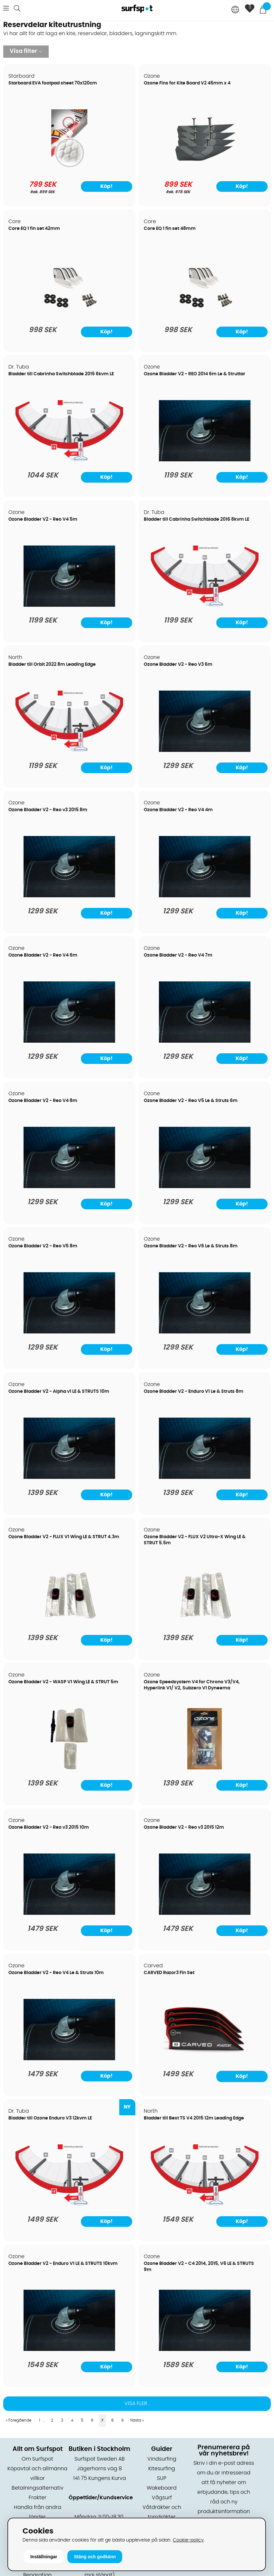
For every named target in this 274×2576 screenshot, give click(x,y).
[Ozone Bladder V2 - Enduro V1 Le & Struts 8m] (205, 1477)
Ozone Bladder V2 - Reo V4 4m (178, 810)
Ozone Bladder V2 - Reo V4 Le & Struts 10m (56, 1973)
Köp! (242, 2076)
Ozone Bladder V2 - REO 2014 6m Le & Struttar (194, 374)
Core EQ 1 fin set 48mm (170, 228)
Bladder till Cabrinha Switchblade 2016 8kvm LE (196, 519)
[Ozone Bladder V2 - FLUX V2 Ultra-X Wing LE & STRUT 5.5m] (204, 1622)
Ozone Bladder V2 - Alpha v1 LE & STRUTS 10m (58, 1391)
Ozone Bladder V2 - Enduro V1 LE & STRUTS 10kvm (63, 2263)
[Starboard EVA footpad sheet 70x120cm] (69, 169)
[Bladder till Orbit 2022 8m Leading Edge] (69, 750)
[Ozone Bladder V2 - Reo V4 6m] (69, 1041)
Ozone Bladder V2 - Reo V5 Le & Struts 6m (191, 1100)
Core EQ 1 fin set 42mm (34, 228)
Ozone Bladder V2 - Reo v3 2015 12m (184, 1827)
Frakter (37, 2497)
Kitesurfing (161, 2468)
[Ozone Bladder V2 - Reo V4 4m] (205, 895)
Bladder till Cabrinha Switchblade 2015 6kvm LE (61, 374)
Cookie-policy (188, 2540)
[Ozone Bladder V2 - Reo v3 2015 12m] (205, 1913)
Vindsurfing (161, 2459)
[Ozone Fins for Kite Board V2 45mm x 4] (204, 169)
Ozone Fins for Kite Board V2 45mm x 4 (187, 83)
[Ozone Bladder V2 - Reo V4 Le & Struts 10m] (69, 2058)
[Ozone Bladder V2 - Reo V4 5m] (69, 605)
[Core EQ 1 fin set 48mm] (204, 314)
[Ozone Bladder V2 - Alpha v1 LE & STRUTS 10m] (69, 1477)
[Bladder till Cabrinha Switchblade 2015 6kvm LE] (69, 459)
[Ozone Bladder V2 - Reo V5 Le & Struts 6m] (205, 1186)
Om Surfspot (37, 2459)
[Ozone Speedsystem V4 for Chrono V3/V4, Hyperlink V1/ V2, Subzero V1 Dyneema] (204, 1767)
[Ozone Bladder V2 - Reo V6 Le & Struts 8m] (205, 1331)
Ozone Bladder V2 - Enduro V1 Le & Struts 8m (193, 1391)
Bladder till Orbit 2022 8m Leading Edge (52, 664)
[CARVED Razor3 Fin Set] (204, 2058)
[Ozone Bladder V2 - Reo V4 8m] (69, 1186)
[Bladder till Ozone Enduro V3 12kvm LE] (69, 2204)
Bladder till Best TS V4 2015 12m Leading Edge (194, 2118)
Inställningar (43, 2556)
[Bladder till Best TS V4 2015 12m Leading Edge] (204, 2204)
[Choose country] (235, 10)
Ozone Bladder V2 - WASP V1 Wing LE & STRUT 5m (63, 1682)
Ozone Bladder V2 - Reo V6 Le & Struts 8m (191, 1246)
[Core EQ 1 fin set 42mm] (69, 314)
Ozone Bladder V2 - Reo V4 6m (42, 955)
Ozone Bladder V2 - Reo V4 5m (42, 519)
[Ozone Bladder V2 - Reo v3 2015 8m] (69, 895)
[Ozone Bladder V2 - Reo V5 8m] (69, 1331)
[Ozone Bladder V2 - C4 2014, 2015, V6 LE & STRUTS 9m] (205, 2349)
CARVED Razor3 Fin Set (169, 1973)
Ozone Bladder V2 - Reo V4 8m (42, 1100)
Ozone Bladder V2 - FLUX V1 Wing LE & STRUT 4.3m (63, 1537)
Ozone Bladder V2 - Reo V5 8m (42, 1246)
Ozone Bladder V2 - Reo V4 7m (178, 955)
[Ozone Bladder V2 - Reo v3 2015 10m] (69, 1913)
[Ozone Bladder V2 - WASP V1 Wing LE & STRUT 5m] (69, 1767)
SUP (161, 2478)
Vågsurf (162, 2497)
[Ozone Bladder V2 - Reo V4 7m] (205, 1041)
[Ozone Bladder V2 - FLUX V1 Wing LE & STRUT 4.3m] (69, 1622)
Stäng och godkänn (95, 2556)
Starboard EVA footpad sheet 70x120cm (52, 83)
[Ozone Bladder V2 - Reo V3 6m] (205, 750)
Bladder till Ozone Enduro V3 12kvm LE (50, 2118)
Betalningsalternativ (38, 2488)
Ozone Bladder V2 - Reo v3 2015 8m (47, 810)
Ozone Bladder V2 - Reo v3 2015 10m (48, 1827)
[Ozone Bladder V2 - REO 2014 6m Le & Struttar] (205, 459)
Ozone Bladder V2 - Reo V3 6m (178, 664)
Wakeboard (162, 2488)
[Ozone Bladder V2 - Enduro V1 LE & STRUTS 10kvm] (69, 2349)
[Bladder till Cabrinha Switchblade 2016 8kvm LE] (204, 605)
